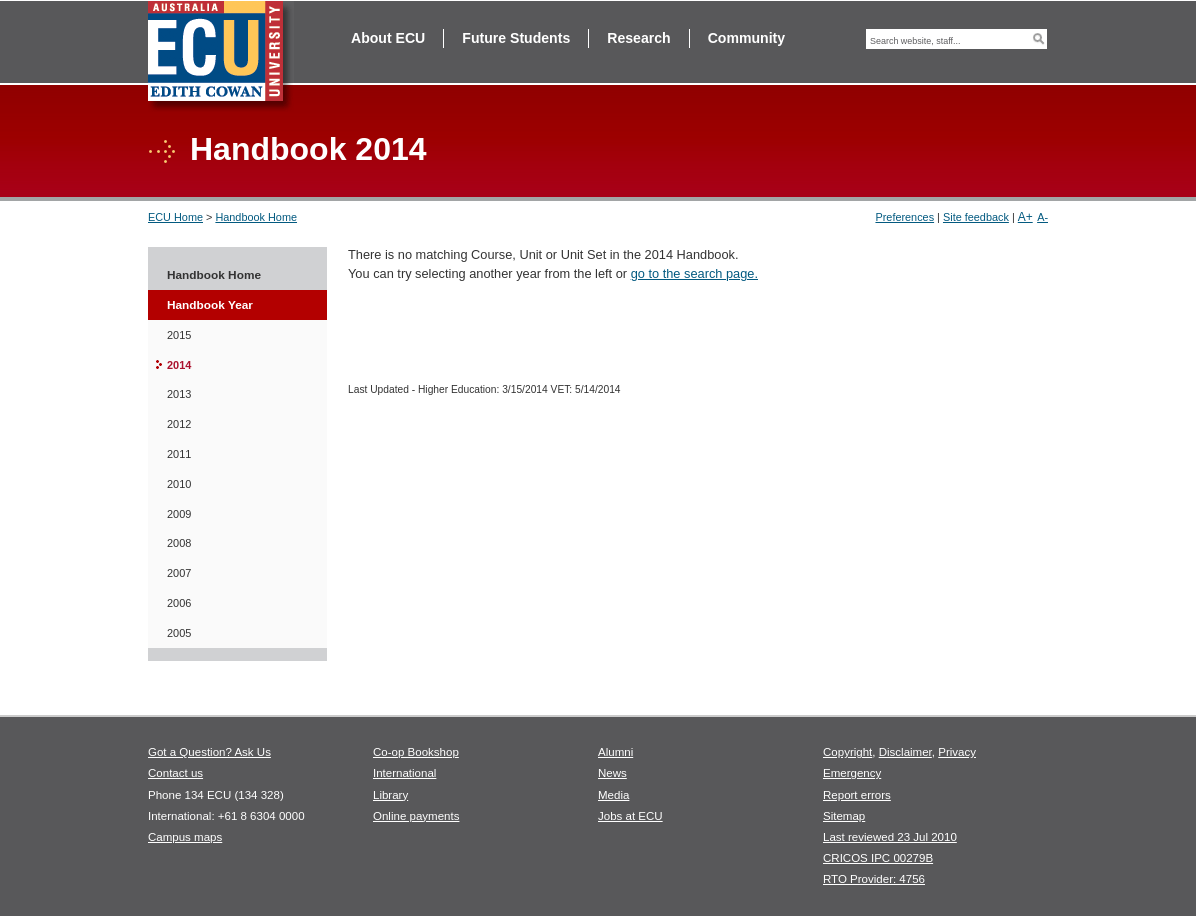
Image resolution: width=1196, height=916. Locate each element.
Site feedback (976, 217)
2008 (179, 543)
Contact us (175, 773)
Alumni (615, 752)
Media (613, 795)
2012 (179, 424)
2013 (179, 394)
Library (390, 795)
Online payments (416, 816)
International (404, 773)
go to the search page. (694, 273)
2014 (179, 365)
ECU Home (175, 217)
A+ (1025, 217)
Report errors (857, 795)
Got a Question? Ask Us (209, 752)
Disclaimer (905, 752)
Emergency (852, 773)
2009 (179, 514)
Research (638, 38)
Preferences (904, 217)
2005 (179, 633)
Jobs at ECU (630, 816)
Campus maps (185, 837)
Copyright (847, 752)
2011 (179, 454)
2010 (179, 484)
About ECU (388, 38)
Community (746, 38)
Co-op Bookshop (416, 752)
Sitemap (844, 816)
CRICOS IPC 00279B (878, 858)
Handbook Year (210, 305)
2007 (179, 573)
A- (1042, 217)
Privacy (957, 752)
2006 (179, 603)
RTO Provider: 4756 (874, 879)
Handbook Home (256, 217)
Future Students (516, 38)
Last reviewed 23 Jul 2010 (890, 837)
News (612, 773)
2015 (179, 335)
